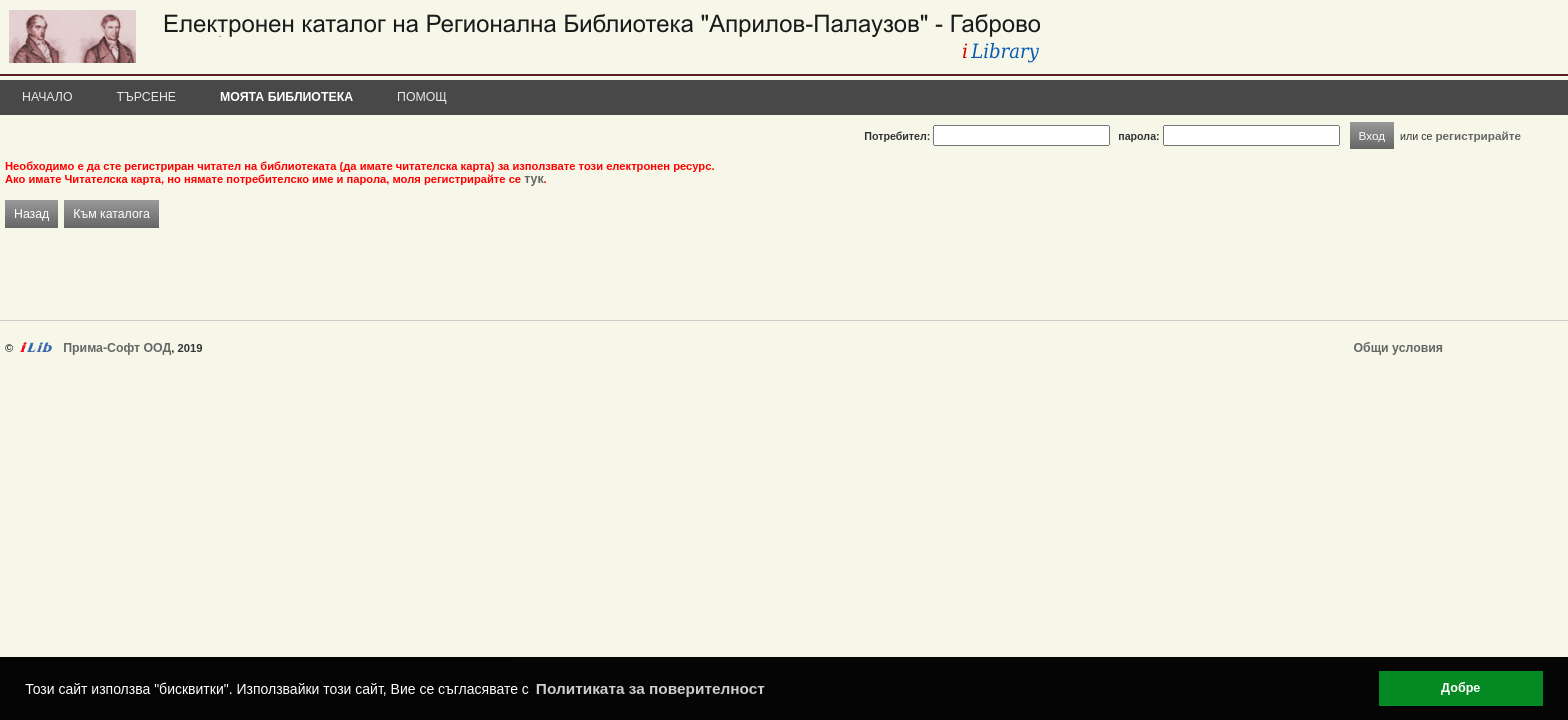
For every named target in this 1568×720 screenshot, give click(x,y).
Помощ (422, 97)
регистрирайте (1478, 135)
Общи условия (1398, 348)
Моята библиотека (286, 97)
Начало (47, 97)
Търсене (147, 97)
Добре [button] (1460, 688)
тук (533, 179)
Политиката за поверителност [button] (650, 688)
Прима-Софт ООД (117, 348)
